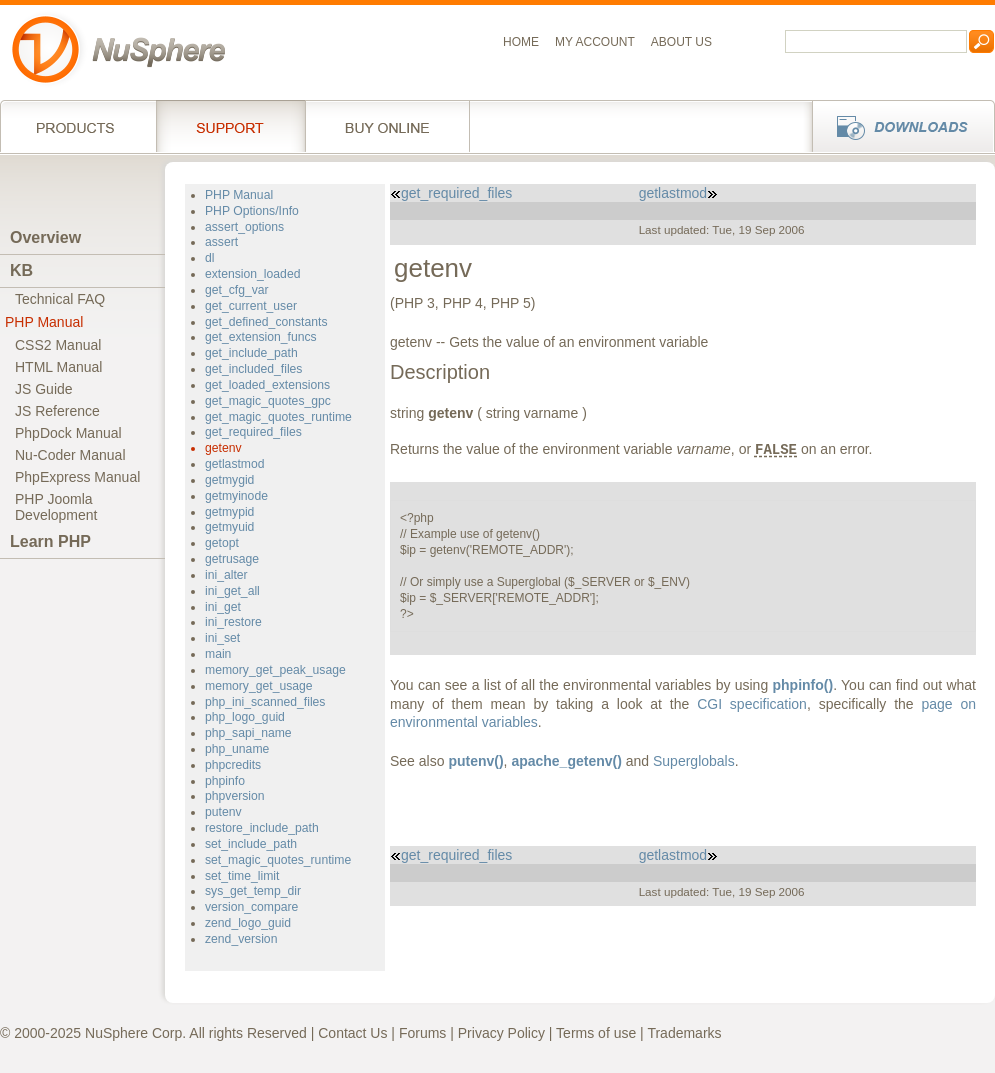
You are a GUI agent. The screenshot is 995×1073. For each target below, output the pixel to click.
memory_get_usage (259, 686)
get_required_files (253, 432)
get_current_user (251, 306)
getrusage (232, 559)
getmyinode (236, 496)
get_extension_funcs (261, 337)
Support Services (230, 126)
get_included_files (253, 369)
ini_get (223, 607)
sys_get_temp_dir (253, 891)
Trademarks (684, 1033)
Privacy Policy (501, 1033)
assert (221, 242)
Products (78, 126)
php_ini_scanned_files (265, 702)
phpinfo (225, 781)
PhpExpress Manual (77, 477)
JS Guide (44, 389)
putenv (223, 812)
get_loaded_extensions (267, 385)
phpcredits (233, 765)
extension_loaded (252, 274)
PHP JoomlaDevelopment (56, 507)
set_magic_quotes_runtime (278, 860)
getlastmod (235, 464)
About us (681, 42)
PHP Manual (44, 322)
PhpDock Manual (68, 433)
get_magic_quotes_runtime (278, 417)
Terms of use (596, 1033)
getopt (222, 543)
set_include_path (251, 844)
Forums (422, 1033)
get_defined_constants (266, 322)
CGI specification (752, 704)
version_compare (251, 907)
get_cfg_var (237, 290)
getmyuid (229, 527)
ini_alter (226, 575)
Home (521, 42)
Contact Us (352, 1033)
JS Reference (57, 411)
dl (209, 258)
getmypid (229, 512)
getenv (223, 448)
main (218, 654)
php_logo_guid (245, 717)
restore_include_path (262, 828)
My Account (595, 42)
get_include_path (251, 353)
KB (21, 270)
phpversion (235, 796)
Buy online (387, 126)
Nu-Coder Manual (70, 455)
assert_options (244, 227)
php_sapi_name (248, 733)
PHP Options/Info (252, 211)
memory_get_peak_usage (275, 670)
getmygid (229, 480)
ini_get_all (232, 591)
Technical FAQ (60, 299)
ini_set (222, 638)
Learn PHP (50, 541)
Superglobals (694, 761)
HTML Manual (58, 367)
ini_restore (233, 622)
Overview (45, 237)
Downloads (897, 126)
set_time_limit (242, 876)
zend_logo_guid (248, 923)
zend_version (241, 939)
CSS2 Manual (58, 345)
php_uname (237, 749)
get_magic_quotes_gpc (268, 401)
